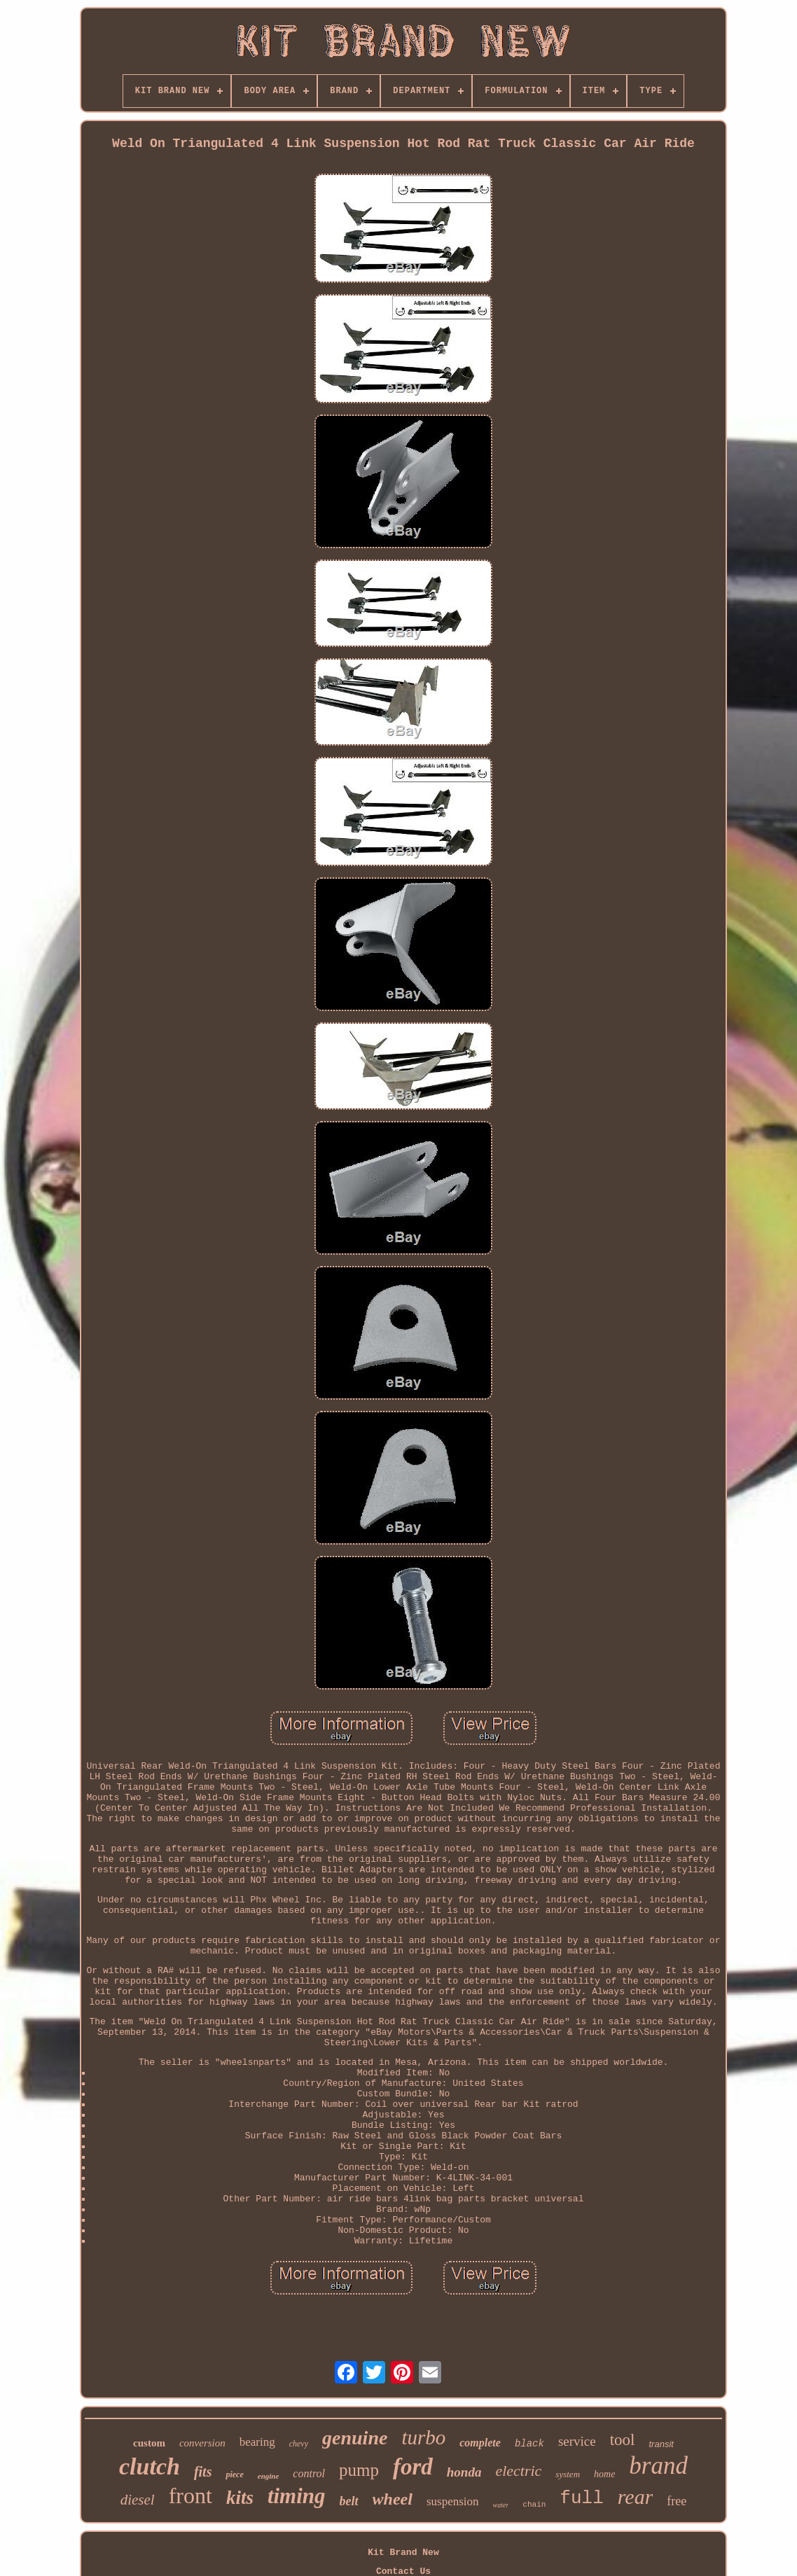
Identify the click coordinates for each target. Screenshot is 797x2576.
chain (534, 2504)
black (529, 2443)
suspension (453, 2501)
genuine (354, 2438)
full (581, 2498)
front (190, 2495)
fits (203, 2471)
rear (635, 2496)
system (567, 2474)
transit (661, 2444)
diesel (137, 2499)
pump (359, 2469)
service (577, 2441)
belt (349, 2501)
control (309, 2473)
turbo (423, 2437)
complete (480, 2443)
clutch (149, 2466)
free (676, 2501)
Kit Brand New (403, 2552)
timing (297, 2496)
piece (234, 2474)
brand (658, 2465)
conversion (202, 2443)
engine (268, 2476)
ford (413, 2466)
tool (622, 2440)
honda (464, 2472)
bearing (257, 2442)
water (501, 2505)
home (604, 2474)
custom (149, 2443)
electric (518, 2470)
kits (240, 2497)
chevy (298, 2444)
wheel (393, 2499)
